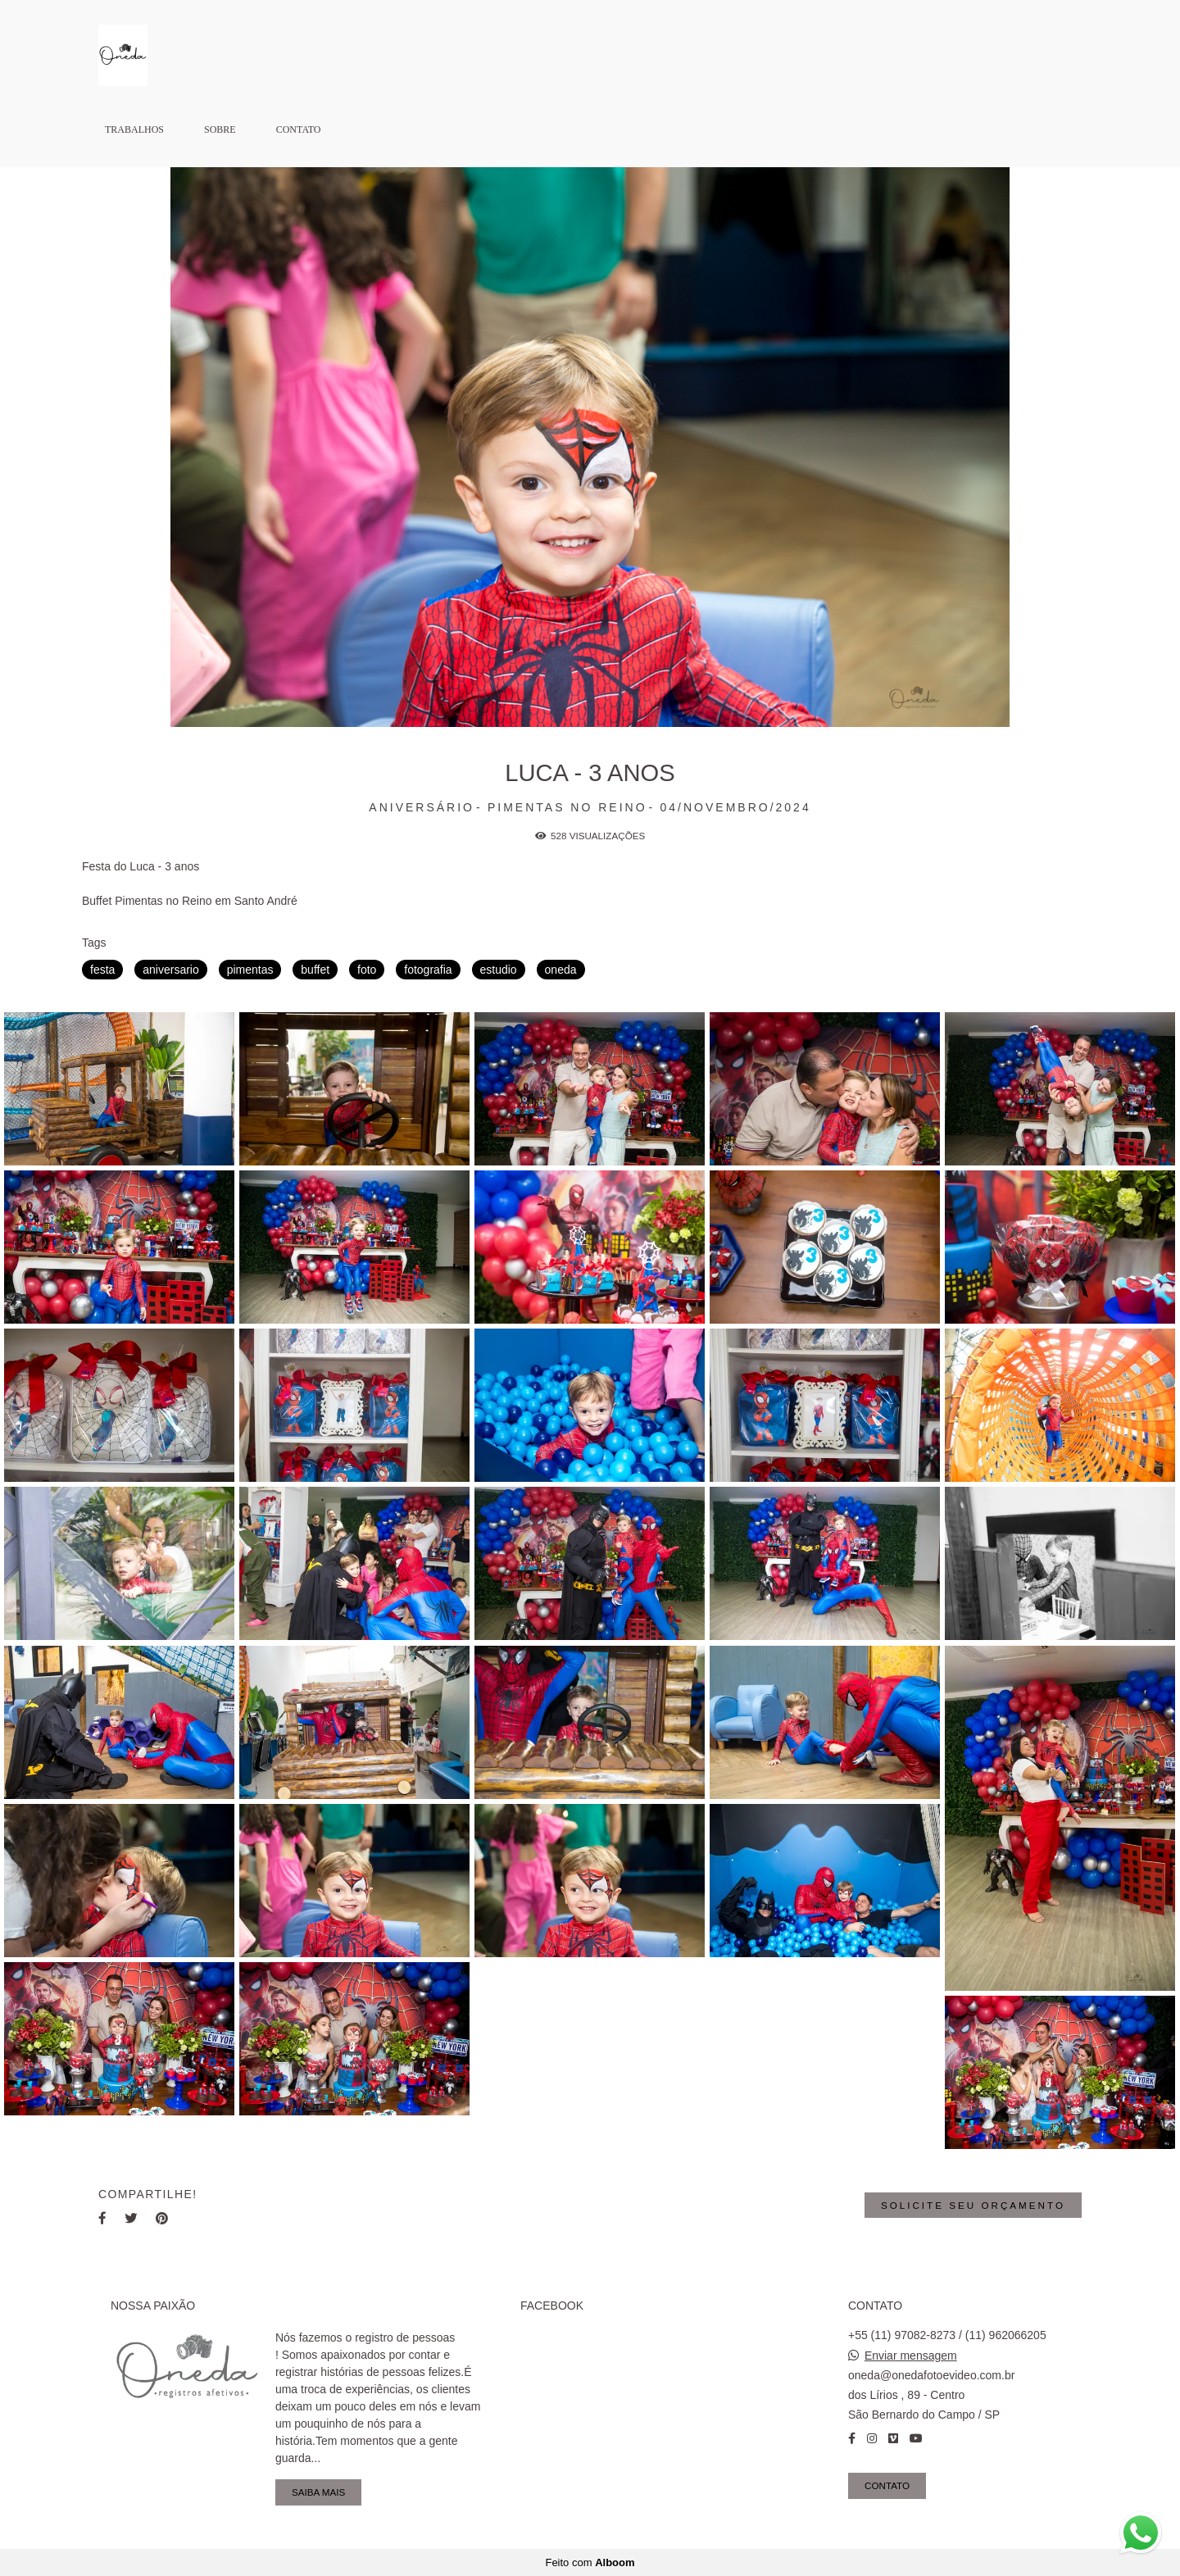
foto (366, 969)
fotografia (428, 969)
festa (102, 969)
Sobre (220, 129)
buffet (315, 969)
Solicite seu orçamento (973, 2205)
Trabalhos (134, 129)
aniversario (170, 969)
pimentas (250, 969)
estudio (498, 969)
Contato (298, 129)
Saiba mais (318, 2492)
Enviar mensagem (911, 2355)
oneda (561, 969)
